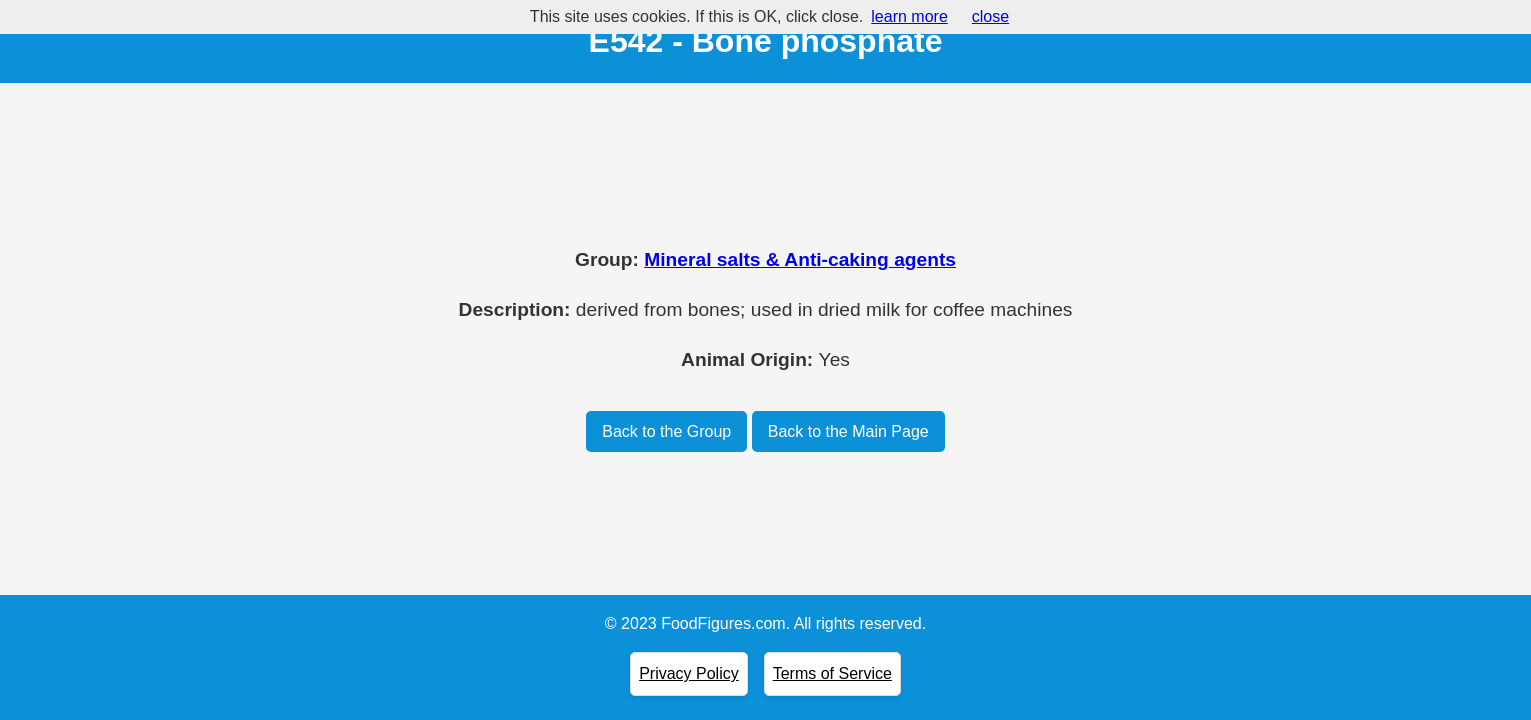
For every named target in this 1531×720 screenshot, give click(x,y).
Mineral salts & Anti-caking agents (800, 259)
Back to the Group (666, 431)
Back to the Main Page (848, 431)
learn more (909, 16)
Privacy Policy (689, 673)
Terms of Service (832, 673)
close (990, 16)
